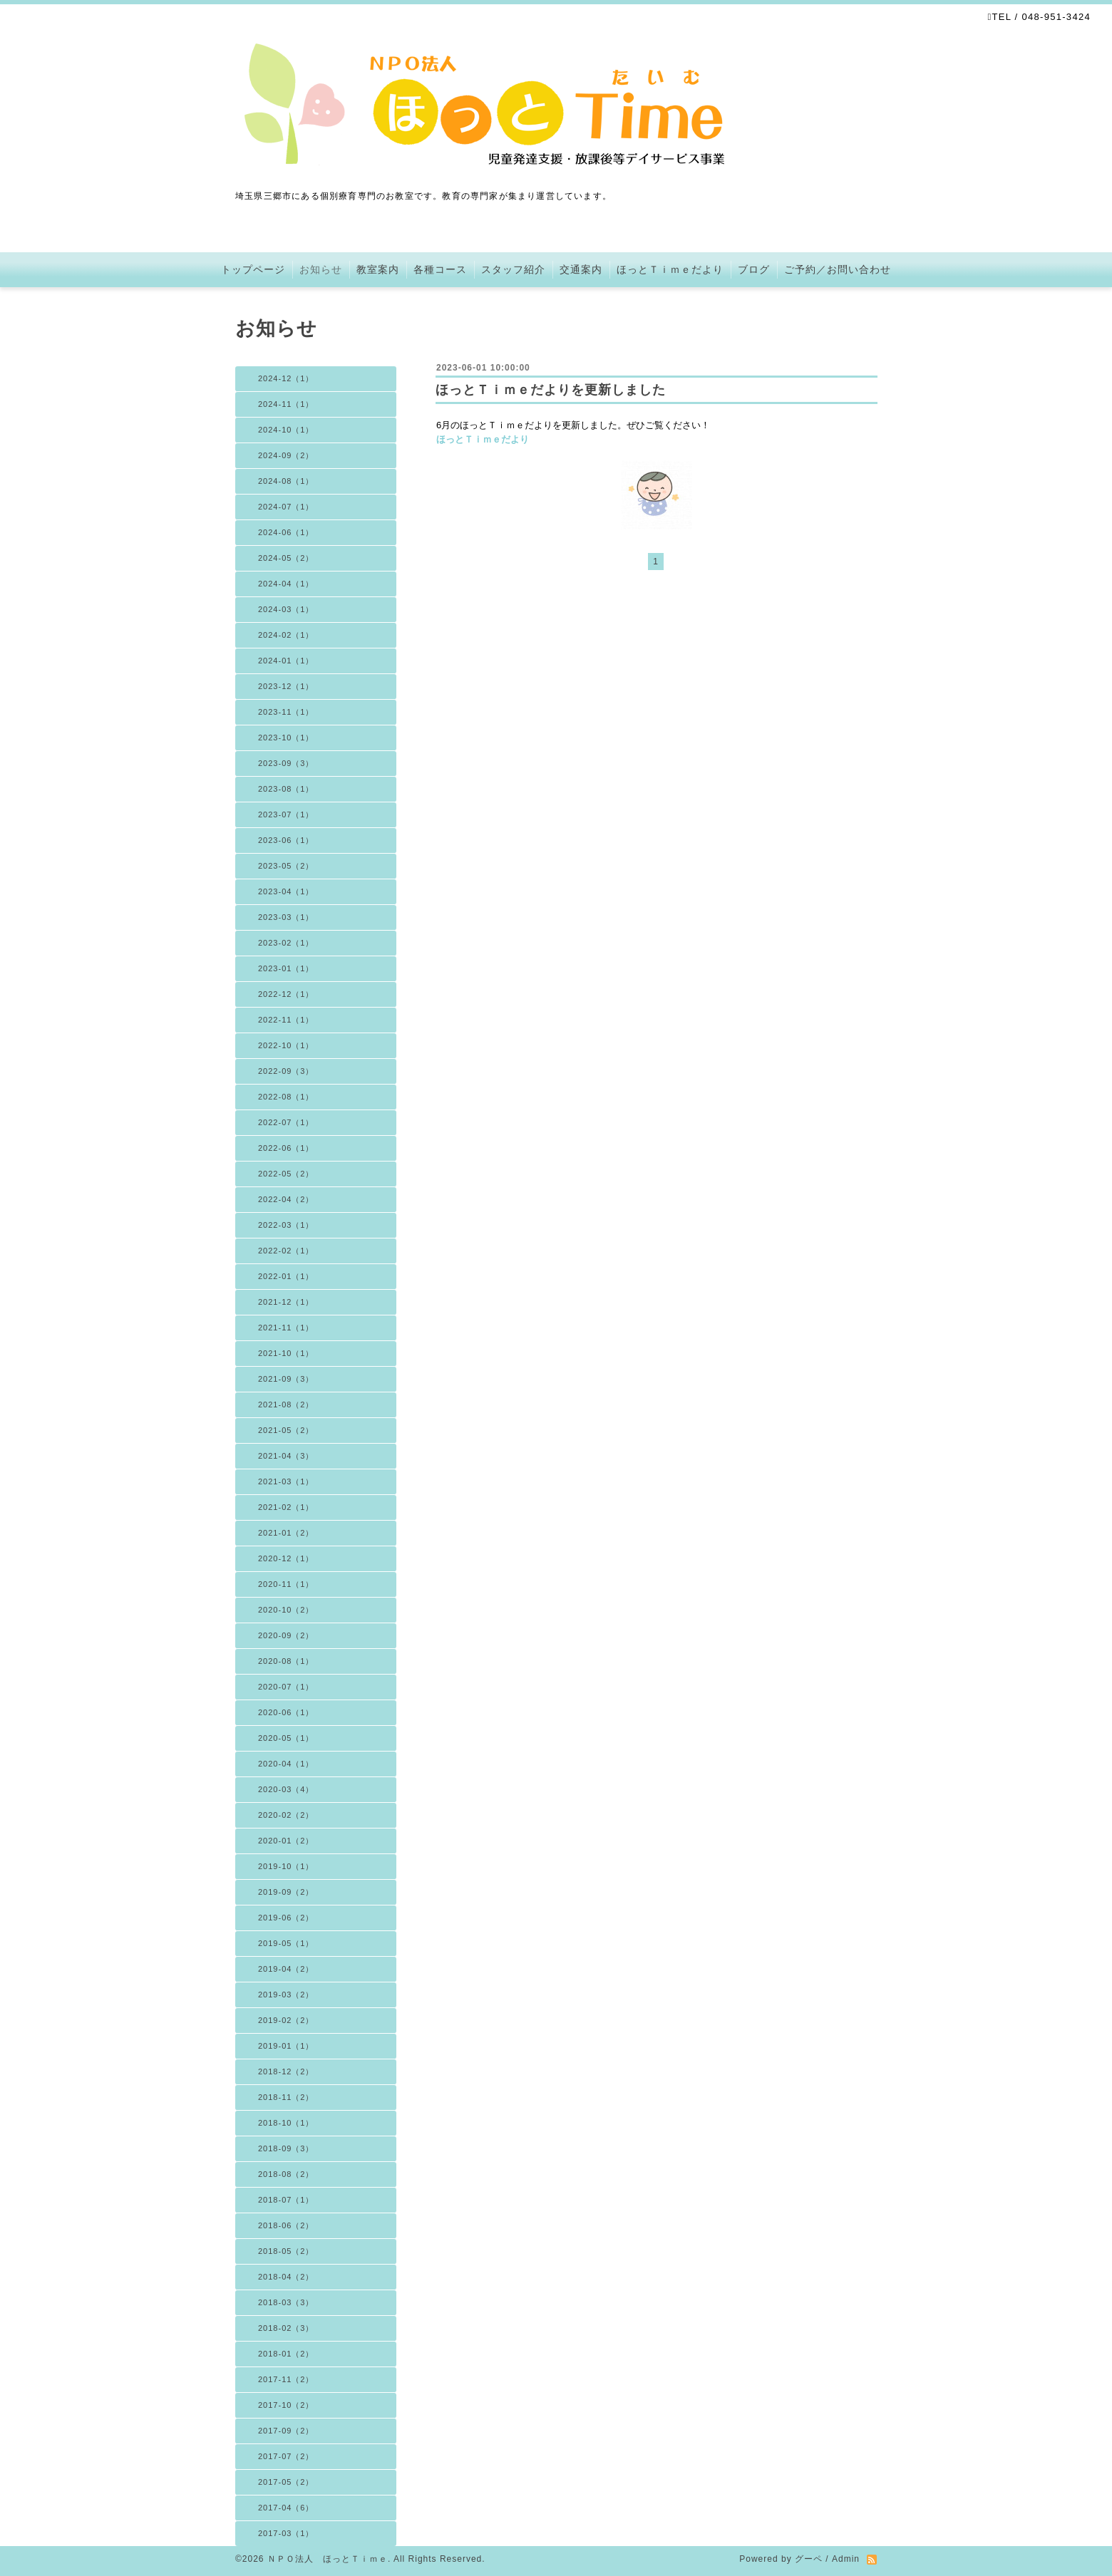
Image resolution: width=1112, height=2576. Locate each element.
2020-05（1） (286, 1738)
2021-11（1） (286, 1327)
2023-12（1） (286, 686)
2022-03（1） (286, 1225)
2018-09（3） (286, 2148)
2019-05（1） (286, 1943)
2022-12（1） (286, 994)
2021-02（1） (286, 1507)
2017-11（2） (286, 2379)
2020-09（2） (286, 1635)
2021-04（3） (286, 1456)
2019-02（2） (286, 2020)
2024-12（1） (286, 378)
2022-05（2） (286, 1173)
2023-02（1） (286, 942)
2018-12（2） (286, 2071)
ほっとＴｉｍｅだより (670, 269)
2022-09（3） (286, 1071)
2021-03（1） (286, 1481)
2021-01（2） (286, 1532)
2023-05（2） (286, 866)
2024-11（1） (286, 404)
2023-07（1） (286, 814)
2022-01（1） (286, 1276)
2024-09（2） (286, 455)
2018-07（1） (286, 2199)
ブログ (754, 269)
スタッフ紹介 (513, 269)
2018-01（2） (286, 2353)
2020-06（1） (286, 1712)
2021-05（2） (286, 1430)
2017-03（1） (286, 2533)
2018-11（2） (286, 2097)
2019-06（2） (286, 1917)
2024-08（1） (286, 481)
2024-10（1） (286, 429)
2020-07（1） (286, 1686)
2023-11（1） (286, 712)
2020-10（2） (286, 1609)
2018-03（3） (286, 2302)
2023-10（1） (286, 737)
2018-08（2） (286, 2174)
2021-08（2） (286, 1404)
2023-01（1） (286, 968)
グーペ (809, 2559)
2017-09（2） (286, 2430)
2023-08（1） (286, 789)
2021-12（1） (286, 1302)
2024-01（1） (286, 660)
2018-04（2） (286, 2276)
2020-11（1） (286, 1584)
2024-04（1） (286, 583)
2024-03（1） (286, 609)
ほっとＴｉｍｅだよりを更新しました (551, 390)
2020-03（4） (286, 1789)
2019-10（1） (286, 1866)
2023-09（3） (286, 763)
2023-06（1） (286, 840)
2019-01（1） (286, 2046)
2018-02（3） (286, 2328)
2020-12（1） (286, 1558)
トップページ (253, 269)
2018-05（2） (286, 2251)
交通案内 (581, 269)
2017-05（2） (286, 2482)
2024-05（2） (286, 558)
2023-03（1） (286, 917)
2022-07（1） (286, 1122)
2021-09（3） (286, 1379)
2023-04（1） (286, 891)
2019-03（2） (286, 1994)
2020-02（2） (286, 1815)
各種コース (440, 269)
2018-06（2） (286, 2225)
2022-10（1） (286, 1045)
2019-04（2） (286, 1969)
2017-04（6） (286, 2507)
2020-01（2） (286, 1840)
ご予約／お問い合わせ (837, 269)
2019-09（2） (286, 1892)
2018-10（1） (286, 2123)
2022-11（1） (286, 1019)
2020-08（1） (286, 1661)
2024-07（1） (286, 506)
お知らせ (320, 269)
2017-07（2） (286, 2456)
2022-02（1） (286, 1250)
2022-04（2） (286, 1199)
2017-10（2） (286, 2405)
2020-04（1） (286, 1763)
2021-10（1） (286, 1353)
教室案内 (377, 269)
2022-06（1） (286, 1148)
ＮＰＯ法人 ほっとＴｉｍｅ (327, 2559)
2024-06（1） (286, 532)
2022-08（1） (286, 1096)
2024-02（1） (286, 635)
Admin (846, 2559)
